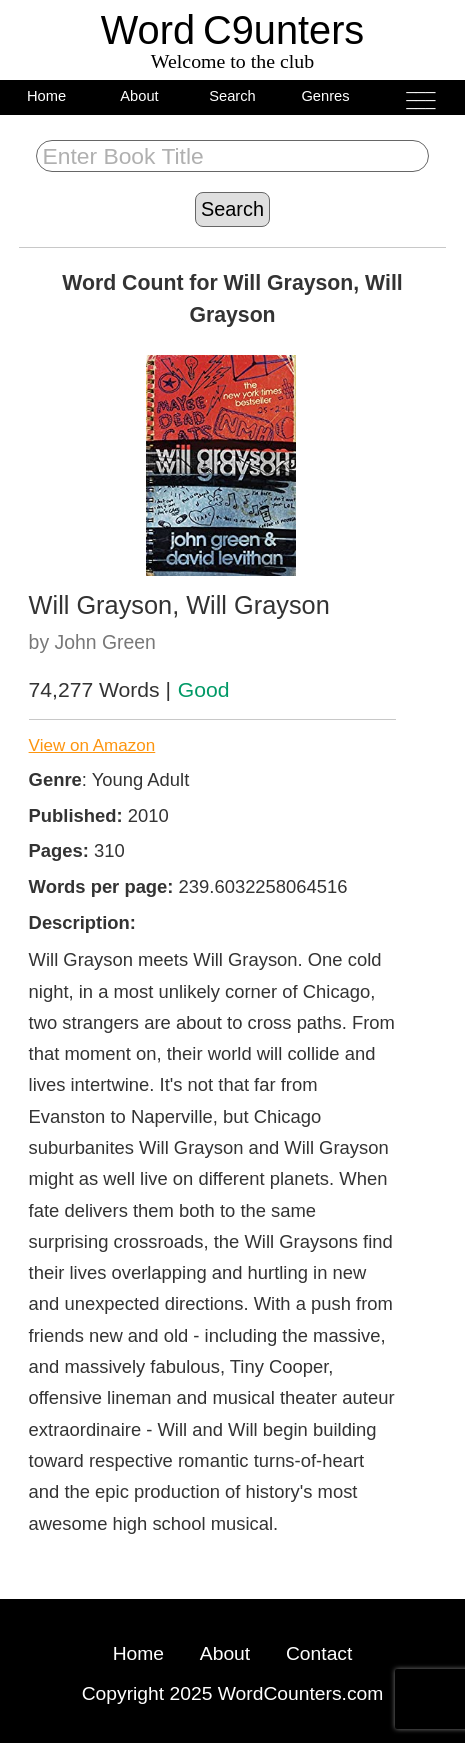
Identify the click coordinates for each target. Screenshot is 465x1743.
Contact (319, 1653)
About (139, 96)
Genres (325, 96)
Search (232, 96)
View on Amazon (92, 745)
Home (46, 96)
